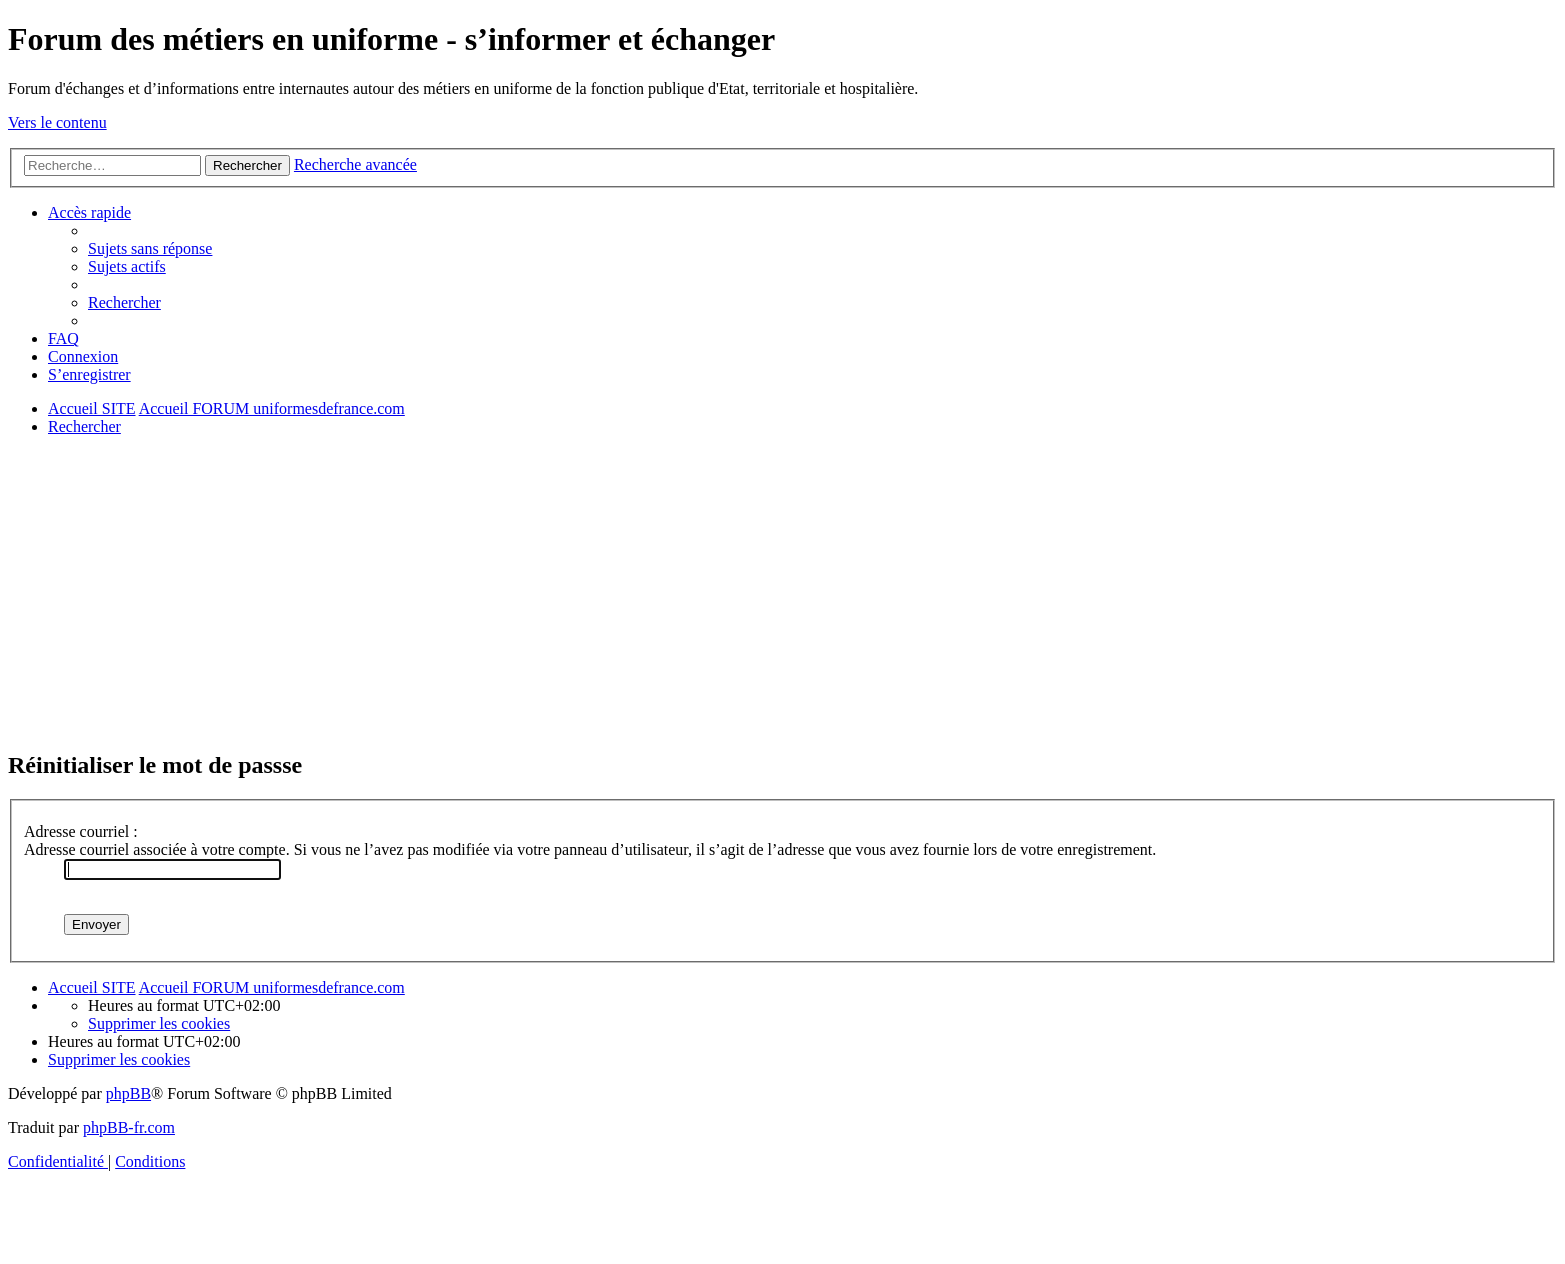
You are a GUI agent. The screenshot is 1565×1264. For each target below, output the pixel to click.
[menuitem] (150, 248)
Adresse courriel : (81, 831)
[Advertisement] (608, 592)
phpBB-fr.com (129, 1127)
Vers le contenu (57, 122)
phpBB (128, 1093)
